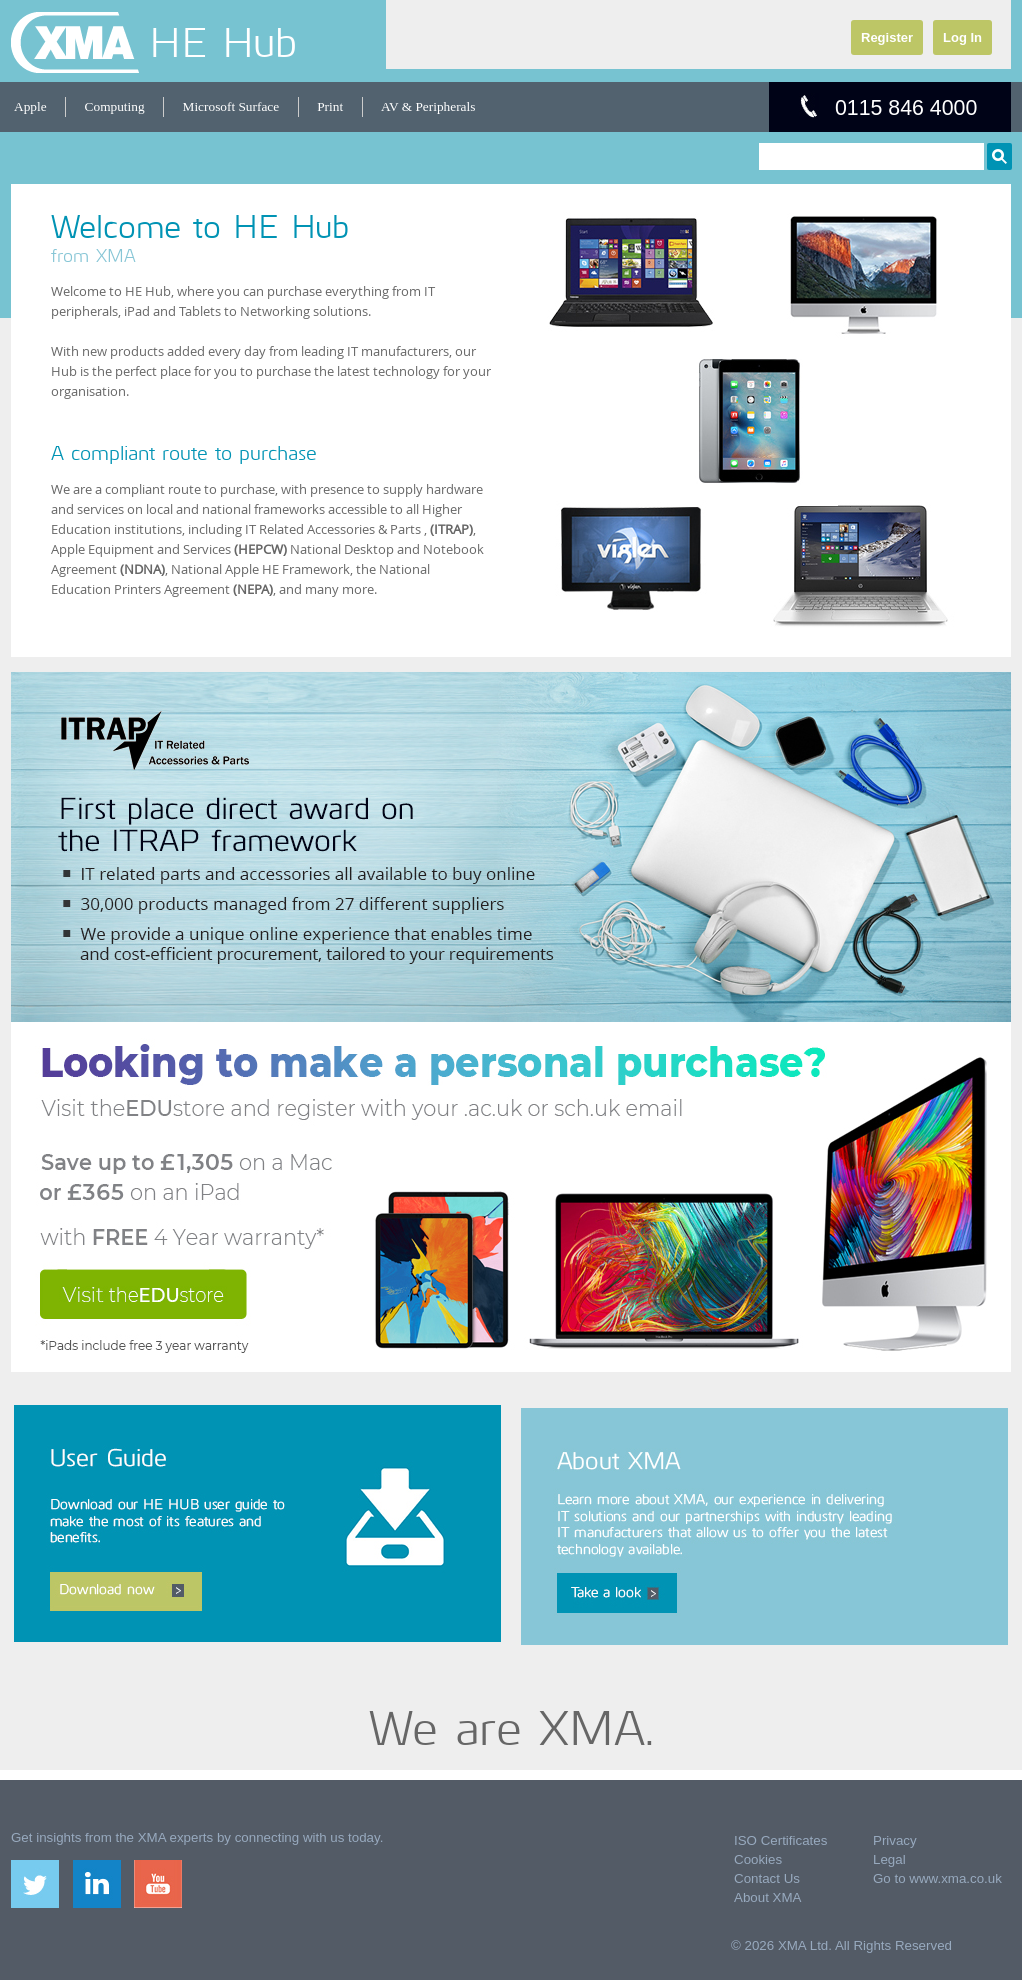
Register (887, 37)
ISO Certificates (780, 1840)
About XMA (767, 1897)
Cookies (758, 1859)
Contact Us (767, 1878)
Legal (889, 1859)
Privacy (895, 1840)
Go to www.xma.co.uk (937, 1878)
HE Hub (223, 42)
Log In (962, 37)
